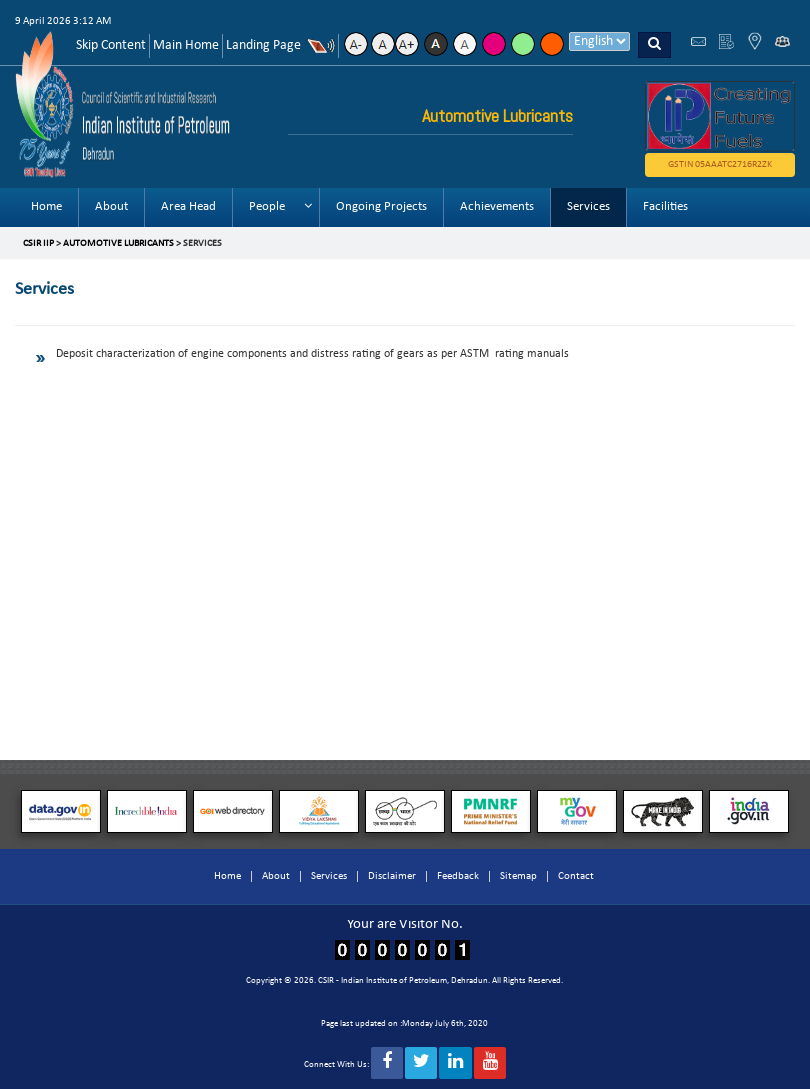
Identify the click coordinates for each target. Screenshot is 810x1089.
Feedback (458, 876)
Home (46, 206)
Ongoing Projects (381, 206)
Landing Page (263, 45)
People (267, 206)
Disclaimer (392, 876)
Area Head (188, 206)
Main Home (186, 45)
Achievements (497, 206)
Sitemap (518, 876)
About (111, 206)
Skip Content (111, 45)
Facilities (665, 206)
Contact (576, 876)
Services (588, 206)
